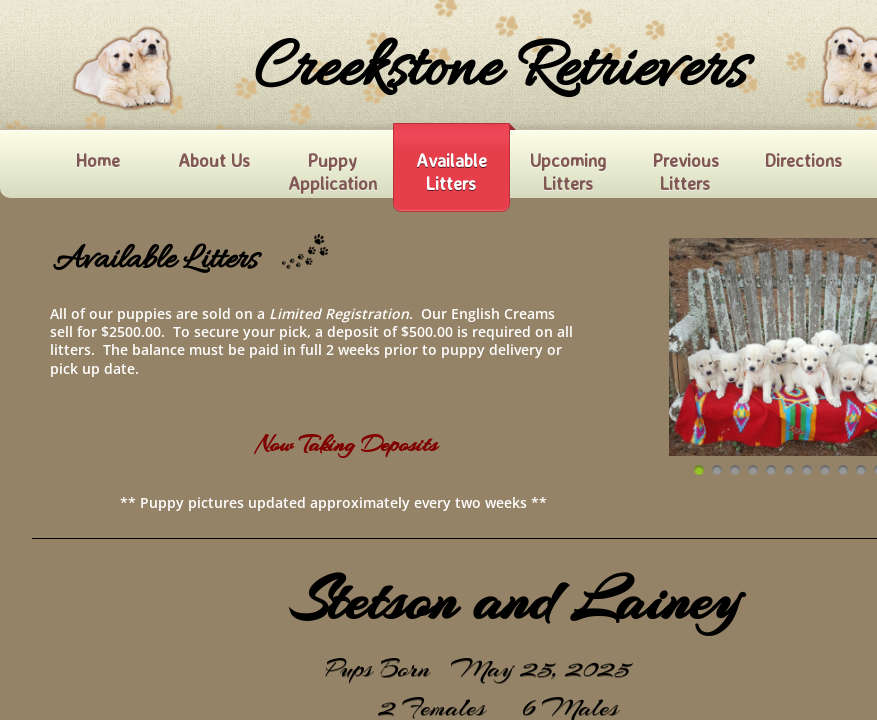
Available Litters (451, 171)
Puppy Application (332, 171)
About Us (214, 160)
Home (97, 160)
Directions (803, 160)
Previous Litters (685, 171)
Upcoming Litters (568, 171)
